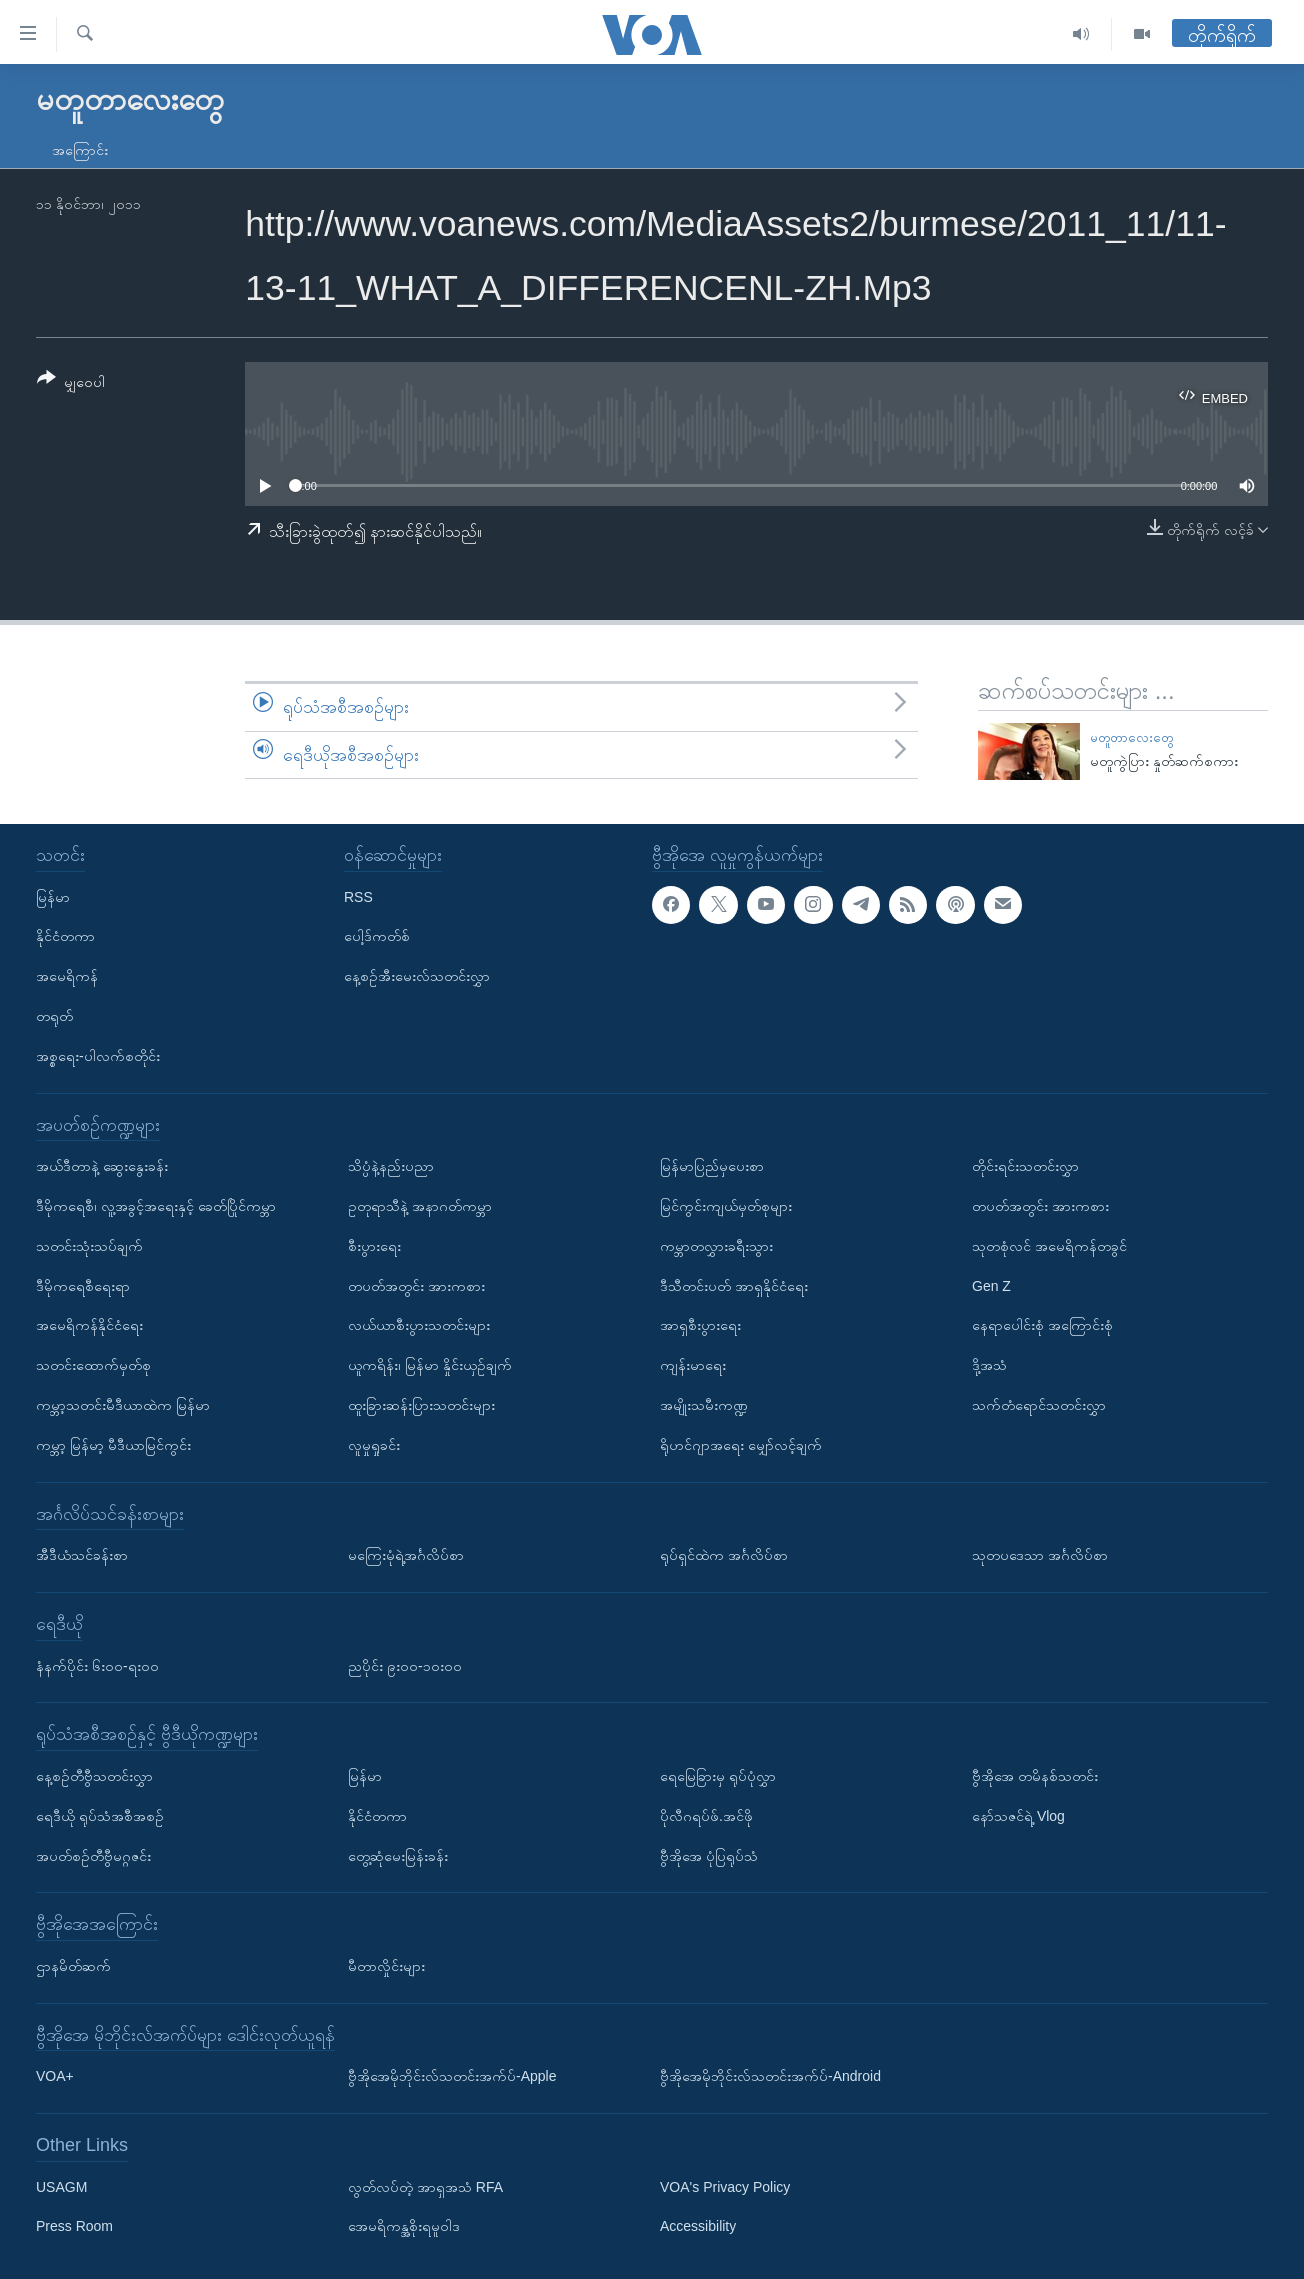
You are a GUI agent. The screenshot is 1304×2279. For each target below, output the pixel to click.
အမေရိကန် (67, 976)
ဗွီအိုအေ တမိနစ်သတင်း (1035, 1776)
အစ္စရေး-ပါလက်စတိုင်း (98, 1056)
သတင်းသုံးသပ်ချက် (89, 1246)
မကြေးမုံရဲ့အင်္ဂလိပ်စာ (406, 1555)
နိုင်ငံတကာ (65, 936)
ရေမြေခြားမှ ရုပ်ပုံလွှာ (718, 1776)
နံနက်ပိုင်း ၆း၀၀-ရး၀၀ (97, 1666)
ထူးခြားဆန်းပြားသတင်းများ (421, 1405)
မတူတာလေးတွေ (1131, 737)
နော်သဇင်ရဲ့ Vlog (1018, 1816)
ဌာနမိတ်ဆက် (73, 1966)
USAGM (61, 2187)
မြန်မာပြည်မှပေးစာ (712, 1166)
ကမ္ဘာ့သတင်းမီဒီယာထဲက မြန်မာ (123, 1405)
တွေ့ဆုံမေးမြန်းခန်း (398, 1856)
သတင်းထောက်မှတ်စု (93, 1365)
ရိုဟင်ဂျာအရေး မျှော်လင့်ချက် (741, 1445)
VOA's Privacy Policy (725, 2187)
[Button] (71, 383)
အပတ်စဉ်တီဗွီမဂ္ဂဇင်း (93, 1856)
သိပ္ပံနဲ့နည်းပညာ (391, 1166)
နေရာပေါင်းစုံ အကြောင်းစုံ (1042, 1325)
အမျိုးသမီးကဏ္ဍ (704, 1405)
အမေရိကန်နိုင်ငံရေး (89, 1325)
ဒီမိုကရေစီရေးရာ (83, 1286)
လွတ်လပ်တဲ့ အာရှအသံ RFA (425, 2187)
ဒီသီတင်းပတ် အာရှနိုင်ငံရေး (734, 1286)
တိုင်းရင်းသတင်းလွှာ (1025, 1166)
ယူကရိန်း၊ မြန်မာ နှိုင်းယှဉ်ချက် (430, 1365)
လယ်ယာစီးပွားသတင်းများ (419, 1325)
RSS (358, 897)
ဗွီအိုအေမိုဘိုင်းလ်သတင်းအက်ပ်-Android (770, 2076)
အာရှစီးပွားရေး (700, 1325)
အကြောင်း (80, 150)
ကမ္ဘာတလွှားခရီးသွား (716, 1246)
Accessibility (698, 2227)
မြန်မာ (53, 897)
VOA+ (55, 2076)
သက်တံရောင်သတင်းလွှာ (1039, 1405)
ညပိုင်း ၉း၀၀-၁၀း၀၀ (405, 1666)
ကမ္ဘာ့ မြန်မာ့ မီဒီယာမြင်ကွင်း (113, 1445)
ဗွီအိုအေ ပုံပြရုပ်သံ (709, 1856)
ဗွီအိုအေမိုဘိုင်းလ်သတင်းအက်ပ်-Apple (452, 2076)
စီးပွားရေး (374, 1246)
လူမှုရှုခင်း (374, 1445)
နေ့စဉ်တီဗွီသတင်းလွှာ (94, 1776)
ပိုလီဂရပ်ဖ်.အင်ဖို (706, 1816)
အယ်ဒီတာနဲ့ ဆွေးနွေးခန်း (102, 1166)
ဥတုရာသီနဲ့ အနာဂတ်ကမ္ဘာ (420, 1206)
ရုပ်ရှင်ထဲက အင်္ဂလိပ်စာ (724, 1555)
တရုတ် (54, 1016)
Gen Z (991, 1286)
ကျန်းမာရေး (693, 1365)
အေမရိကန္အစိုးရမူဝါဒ (404, 2227)
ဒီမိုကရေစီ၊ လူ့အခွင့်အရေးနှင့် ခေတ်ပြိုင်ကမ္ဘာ (156, 1206)
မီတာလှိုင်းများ (386, 1966)
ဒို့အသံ (989, 1365)
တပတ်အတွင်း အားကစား (416, 1286)
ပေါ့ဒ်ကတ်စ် (377, 936)
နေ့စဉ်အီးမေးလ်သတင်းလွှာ (417, 976)
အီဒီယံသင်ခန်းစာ (82, 1555)
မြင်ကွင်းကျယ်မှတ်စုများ (726, 1206)
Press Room (74, 2227)
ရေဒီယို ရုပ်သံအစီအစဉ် (100, 1816)
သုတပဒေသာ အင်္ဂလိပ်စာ (1040, 1555)
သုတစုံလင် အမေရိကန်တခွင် (1049, 1246)
